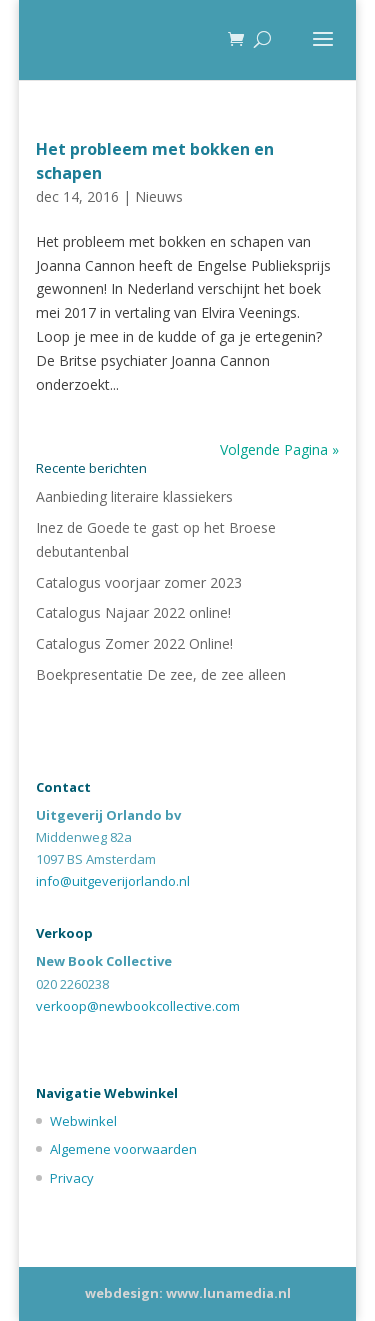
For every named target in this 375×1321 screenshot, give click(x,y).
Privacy (72, 1178)
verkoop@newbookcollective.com (138, 1006)
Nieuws (159, 196)
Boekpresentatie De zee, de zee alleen (161, 674)
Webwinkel (83, 1121)
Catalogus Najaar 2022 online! (133, 612)
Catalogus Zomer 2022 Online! (134, 643)
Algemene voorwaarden (123, 1149)
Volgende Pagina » (279, 449)
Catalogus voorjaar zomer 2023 (139, 582)
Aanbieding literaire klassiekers (134, 496)
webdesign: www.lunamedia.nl (188, 1293)
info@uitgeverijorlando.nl (113, 881)
